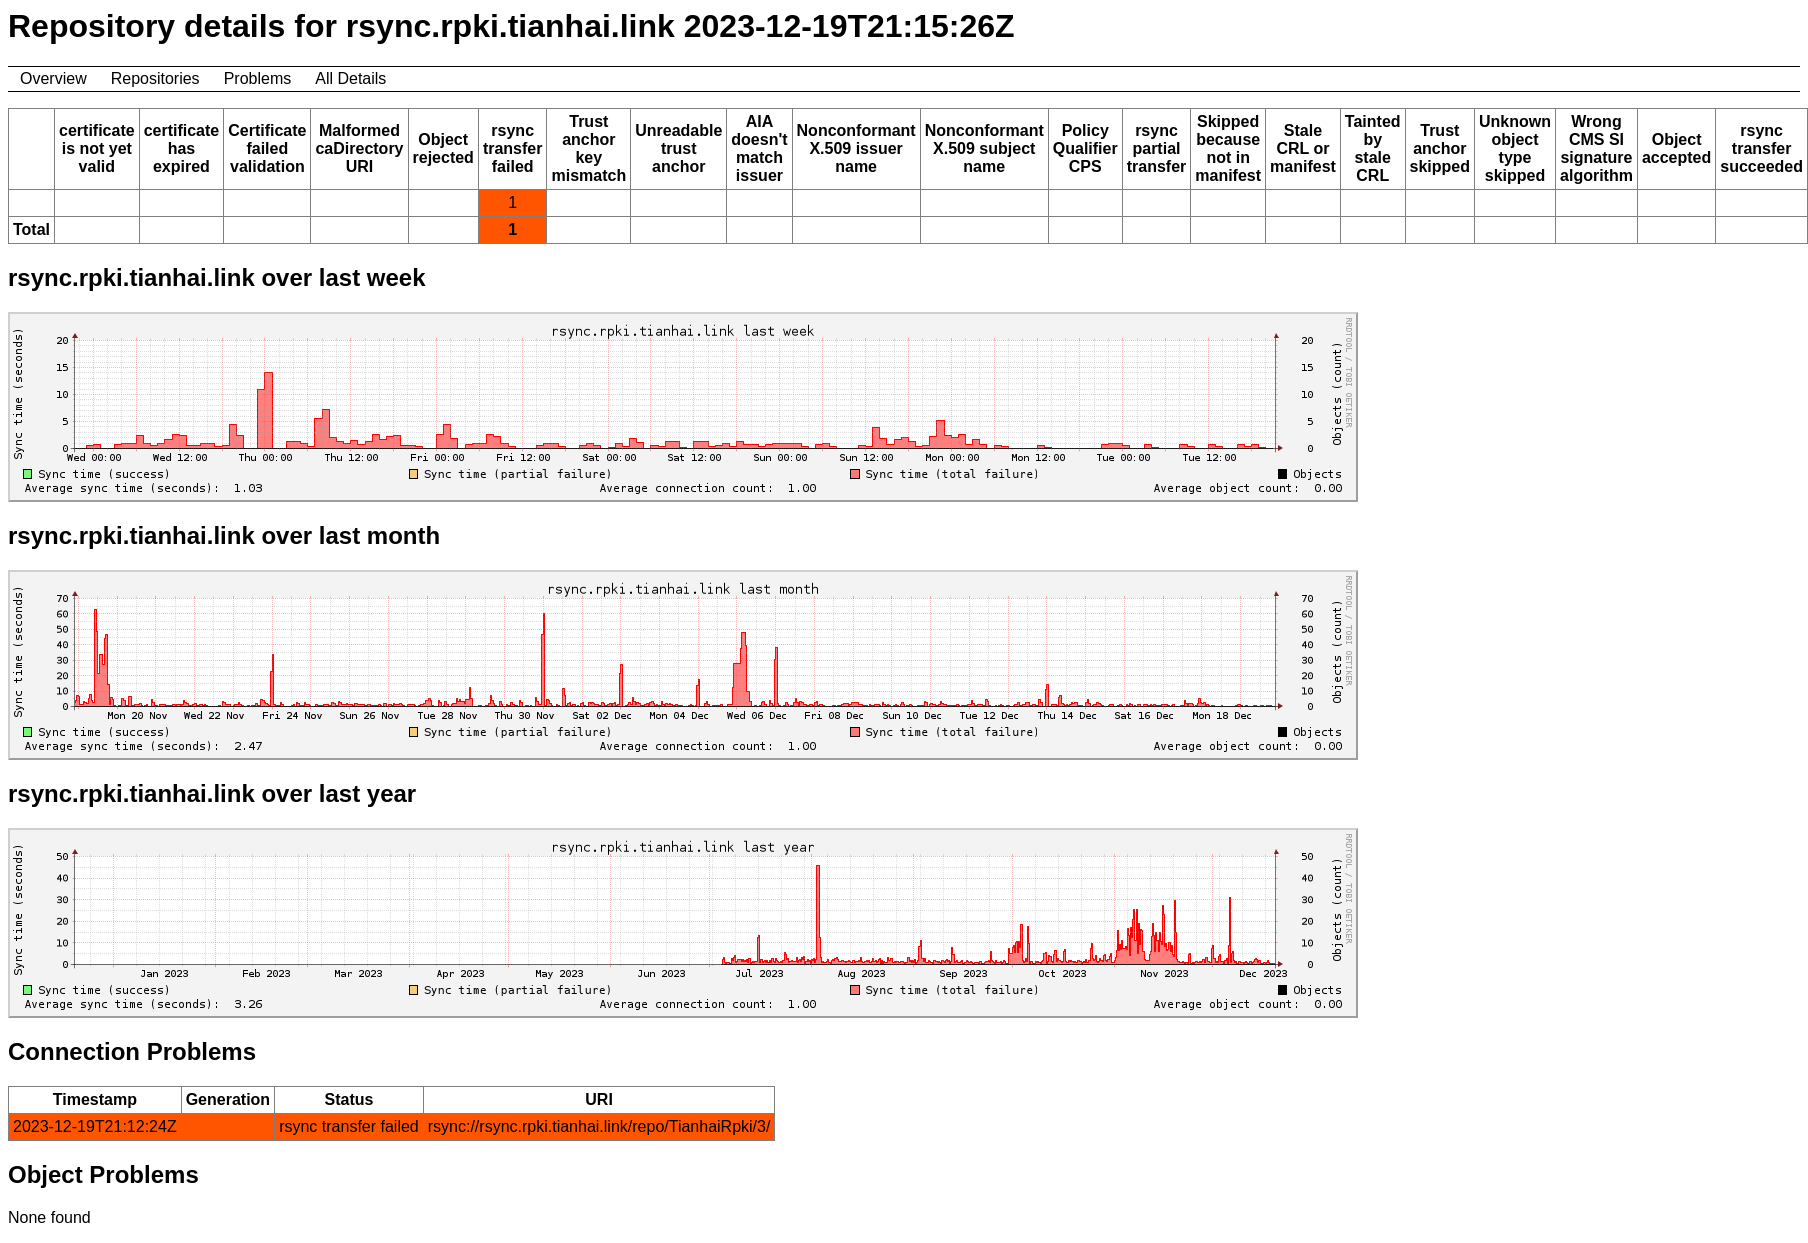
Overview (53, 78)
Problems (258, 78)
